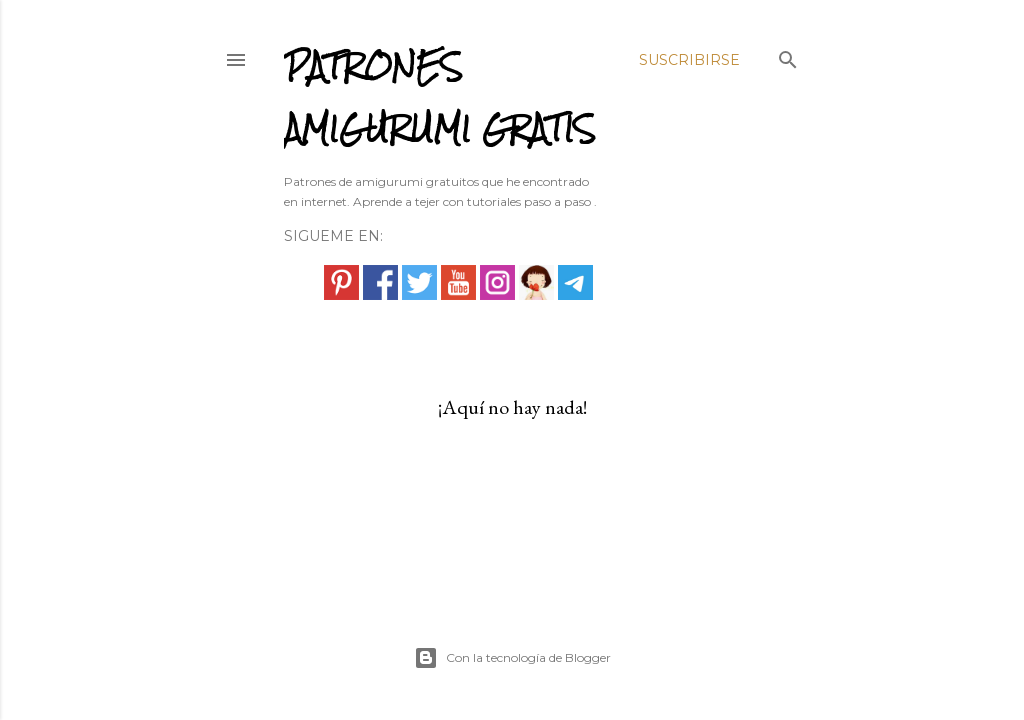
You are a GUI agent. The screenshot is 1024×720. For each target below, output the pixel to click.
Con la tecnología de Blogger (512, 658)
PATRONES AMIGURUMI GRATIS (440, 97)
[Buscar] (788, 55)
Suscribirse (689, 60)
